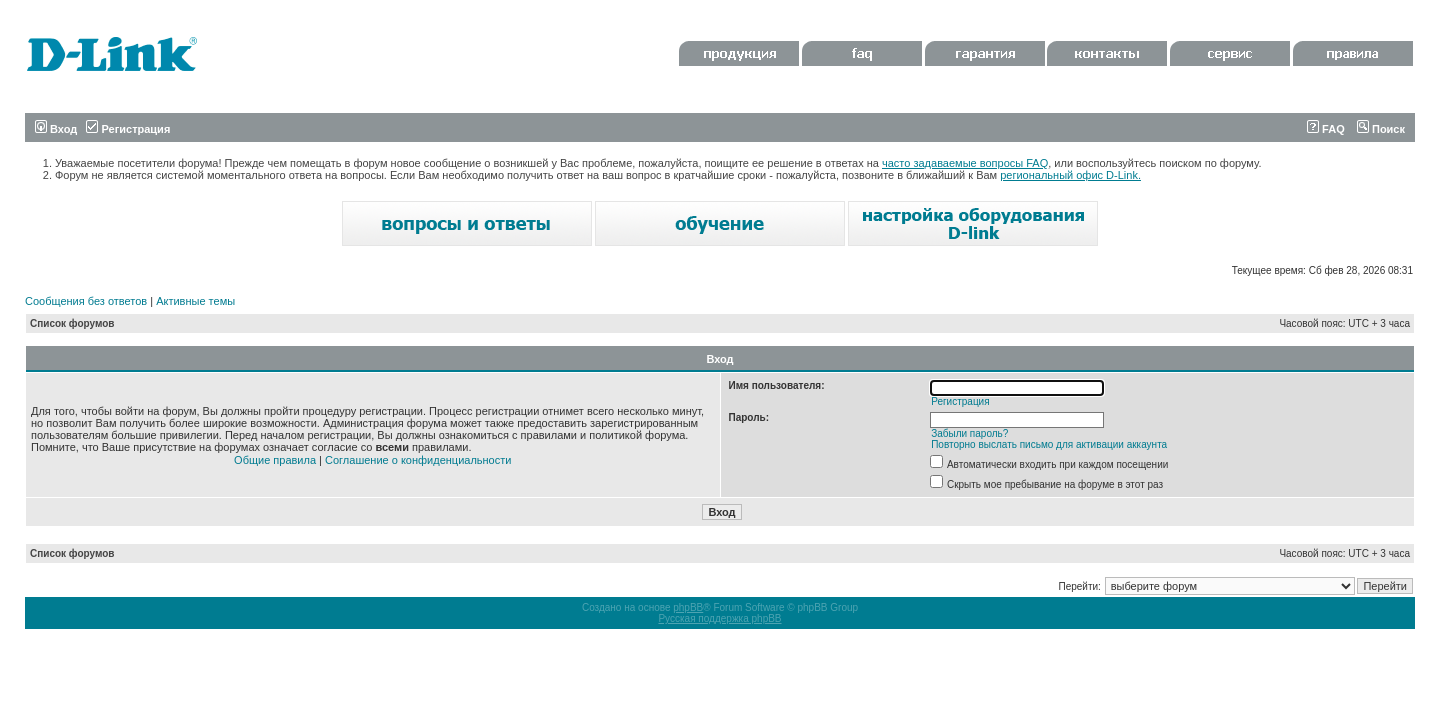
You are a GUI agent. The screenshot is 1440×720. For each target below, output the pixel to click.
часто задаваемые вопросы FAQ (965, 163)
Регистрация (128, 129)
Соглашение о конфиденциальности (418, 460)
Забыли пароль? (969, 433)
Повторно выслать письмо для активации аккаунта (1049, 444)
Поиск (1381, 129)
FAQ (1326, 129)
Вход (56, 129)
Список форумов (72, 323)
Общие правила (275, 460)
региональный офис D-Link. (1070, 175)
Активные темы (195, 301)
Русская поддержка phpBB (719, 618)
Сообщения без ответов (86, 301)
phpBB (688, 607)
